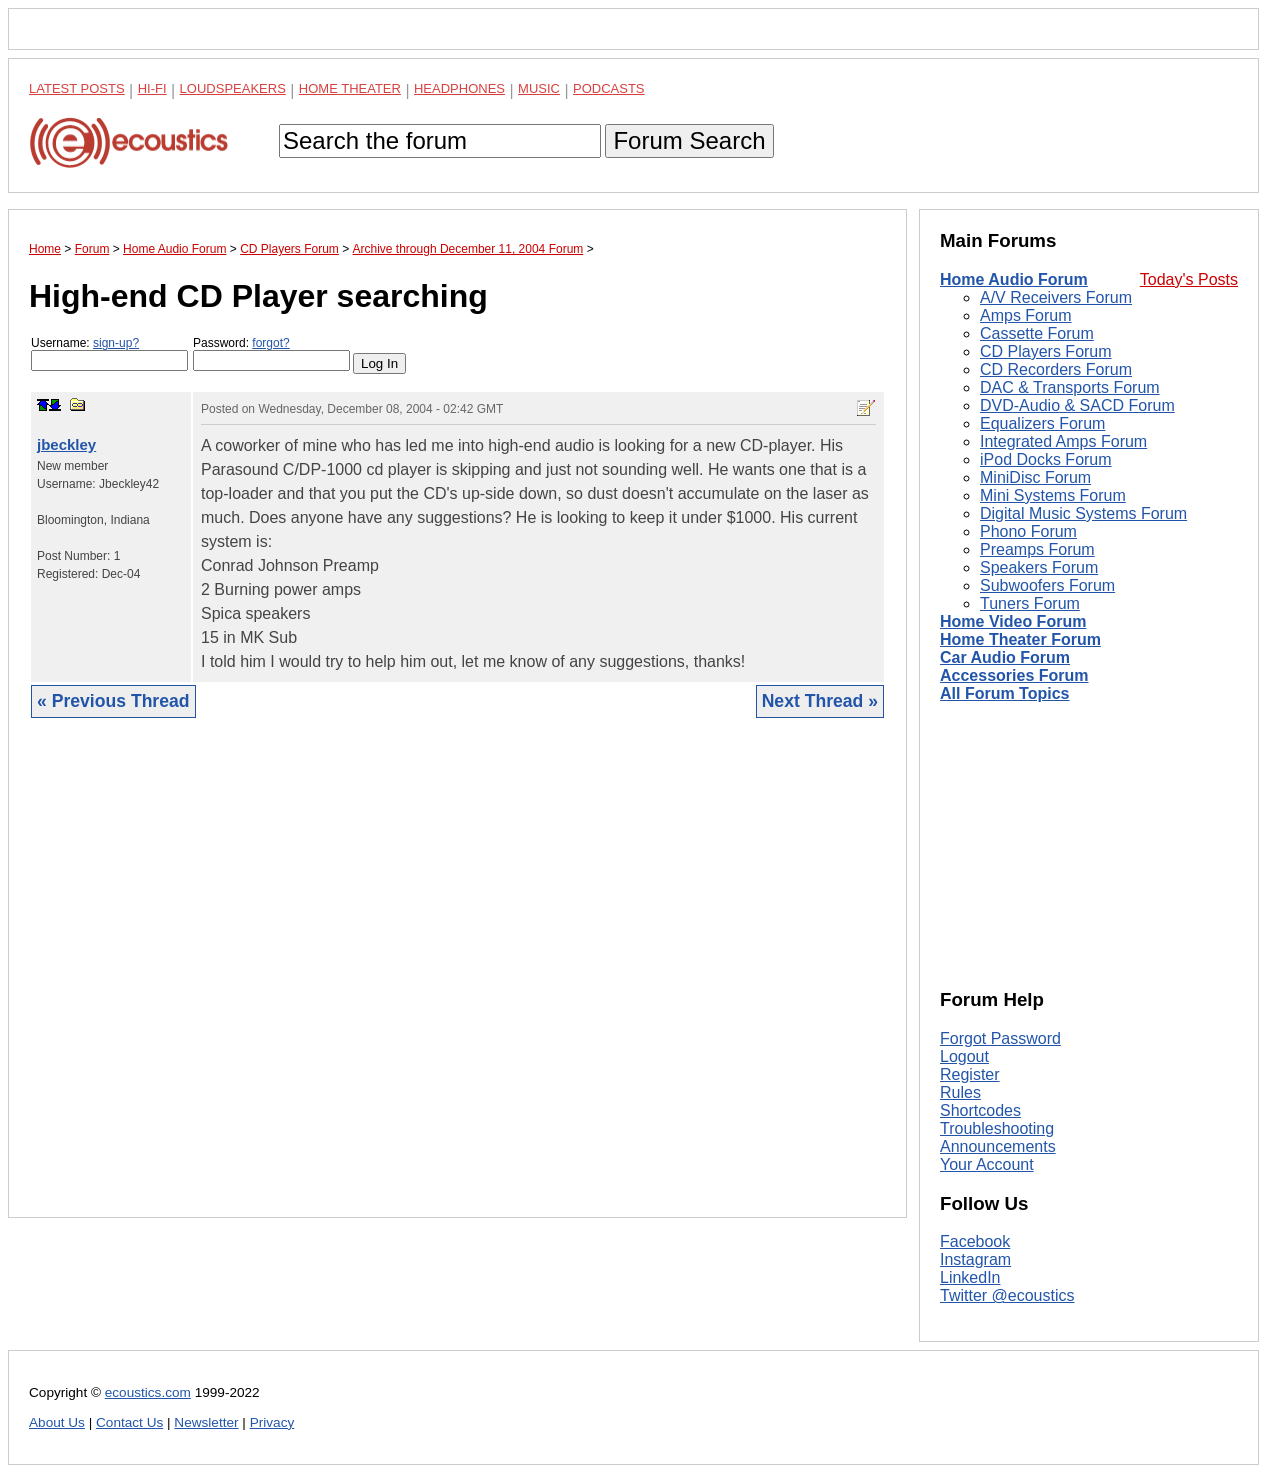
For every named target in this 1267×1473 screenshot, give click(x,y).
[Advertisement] (457, 983)
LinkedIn (970, 1277)
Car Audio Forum (1005, 657)
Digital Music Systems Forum (1083, 513)
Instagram (975, 1259)
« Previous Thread (113, 701)
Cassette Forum (1037, 333)
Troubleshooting (997, 1128)
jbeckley (66, 444)
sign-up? (116, 343)
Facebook (975, 1241)
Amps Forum (1026, 315)
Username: (109, 353)
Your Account (987, 1164)
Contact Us (129, 1422)
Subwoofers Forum (1047, 585)
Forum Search (689, 140)
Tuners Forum (1030, 603)
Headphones (459, 88)
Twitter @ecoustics (1007, 1295)
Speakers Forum (1039, 567)
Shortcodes (980, 1110)
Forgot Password (1000, 1038)
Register (970, 1074)
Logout (964, 1056)
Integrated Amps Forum (1063, 441)
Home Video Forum (1013, 621)
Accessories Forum (1014, 675)
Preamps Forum (1037, 549)
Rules (960, 1092)
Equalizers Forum (1042, 423)
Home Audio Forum (1014, 279)
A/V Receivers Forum (1056, 297)
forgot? (270, 343)
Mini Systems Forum (1053, 495)
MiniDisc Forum (1035, 477)
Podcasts (609, 88)
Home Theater (350, 88)
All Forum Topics (1004, 693)
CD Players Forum (1046, 351)
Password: (271, 353)
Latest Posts (77, 88)
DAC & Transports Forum (1070, 387)
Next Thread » (820, 701)
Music (539, 88)
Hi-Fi (152, 88)
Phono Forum (1028, 531)
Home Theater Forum (1020, 639)
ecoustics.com (148, 1392)
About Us (57, 1422)
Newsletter (206, 1422)
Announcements (998, 1146)
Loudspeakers (233, 88)
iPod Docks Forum (1046, 459)
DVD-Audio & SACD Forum (1077, 405)
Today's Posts (1189, 279)
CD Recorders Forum (1056, 369)
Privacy (272, 1422)
